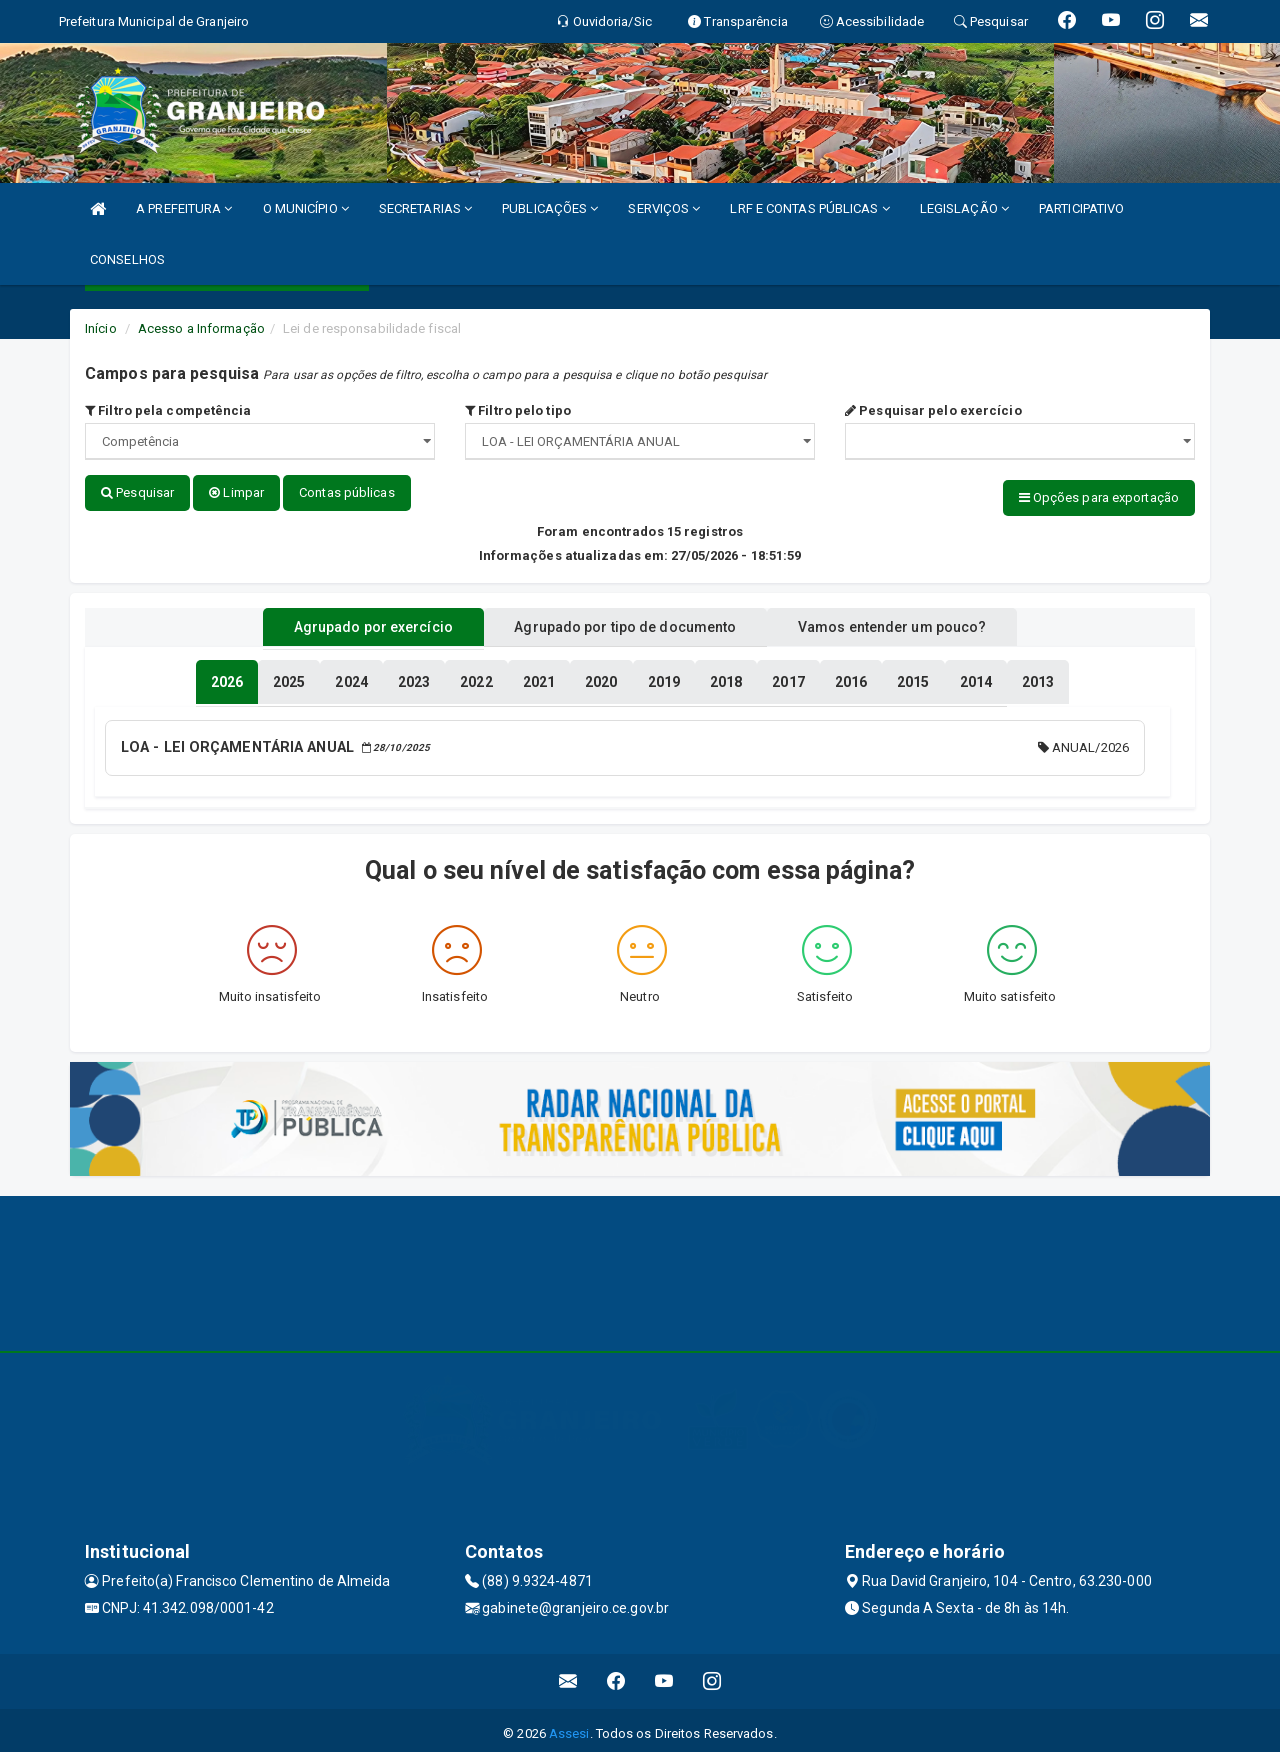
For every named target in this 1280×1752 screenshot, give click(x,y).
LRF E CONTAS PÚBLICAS (809, 208)
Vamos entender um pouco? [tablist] (914, 623)
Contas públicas (347, 492)
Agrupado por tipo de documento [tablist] (625, 623)
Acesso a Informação (201, 328)
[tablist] (227, 678)
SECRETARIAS (425, 208)
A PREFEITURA (184, 208)
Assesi (569, 1726)
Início (101, 328)
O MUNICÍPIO (306, 208)
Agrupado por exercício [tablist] (350, 623)
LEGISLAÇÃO (964, 208)
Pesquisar (137, 492)
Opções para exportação (1099, 497)
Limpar (236, 492)
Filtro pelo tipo (518, 410)
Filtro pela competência (168, 410)
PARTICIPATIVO (1081, 208)
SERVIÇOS (664, 208)
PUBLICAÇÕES (550, 208)
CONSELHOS (127, 259)
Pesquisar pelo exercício (933, 410)
